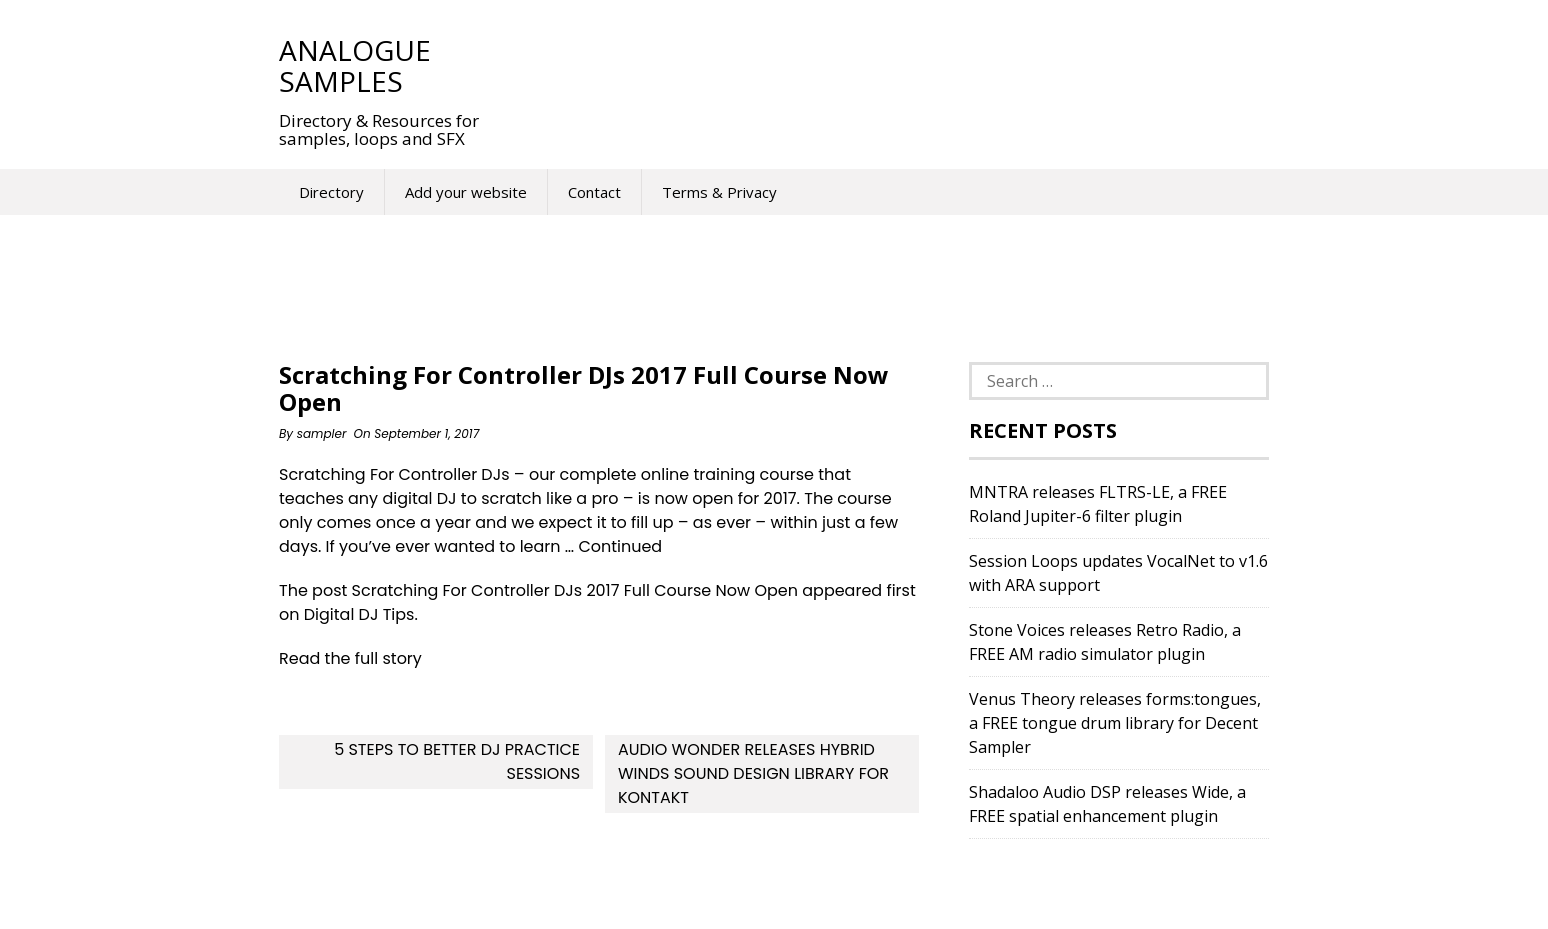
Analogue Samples (355, 65)
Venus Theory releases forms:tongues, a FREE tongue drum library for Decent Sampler (1115, 723)
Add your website (466, 192)
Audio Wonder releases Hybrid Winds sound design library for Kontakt (753, 773)
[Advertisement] (873, 65)
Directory (331, 192)
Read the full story (350, 658)
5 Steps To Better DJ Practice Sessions (457, 761)
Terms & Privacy (719, 192)
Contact (594, 192)
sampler (322, 433)
